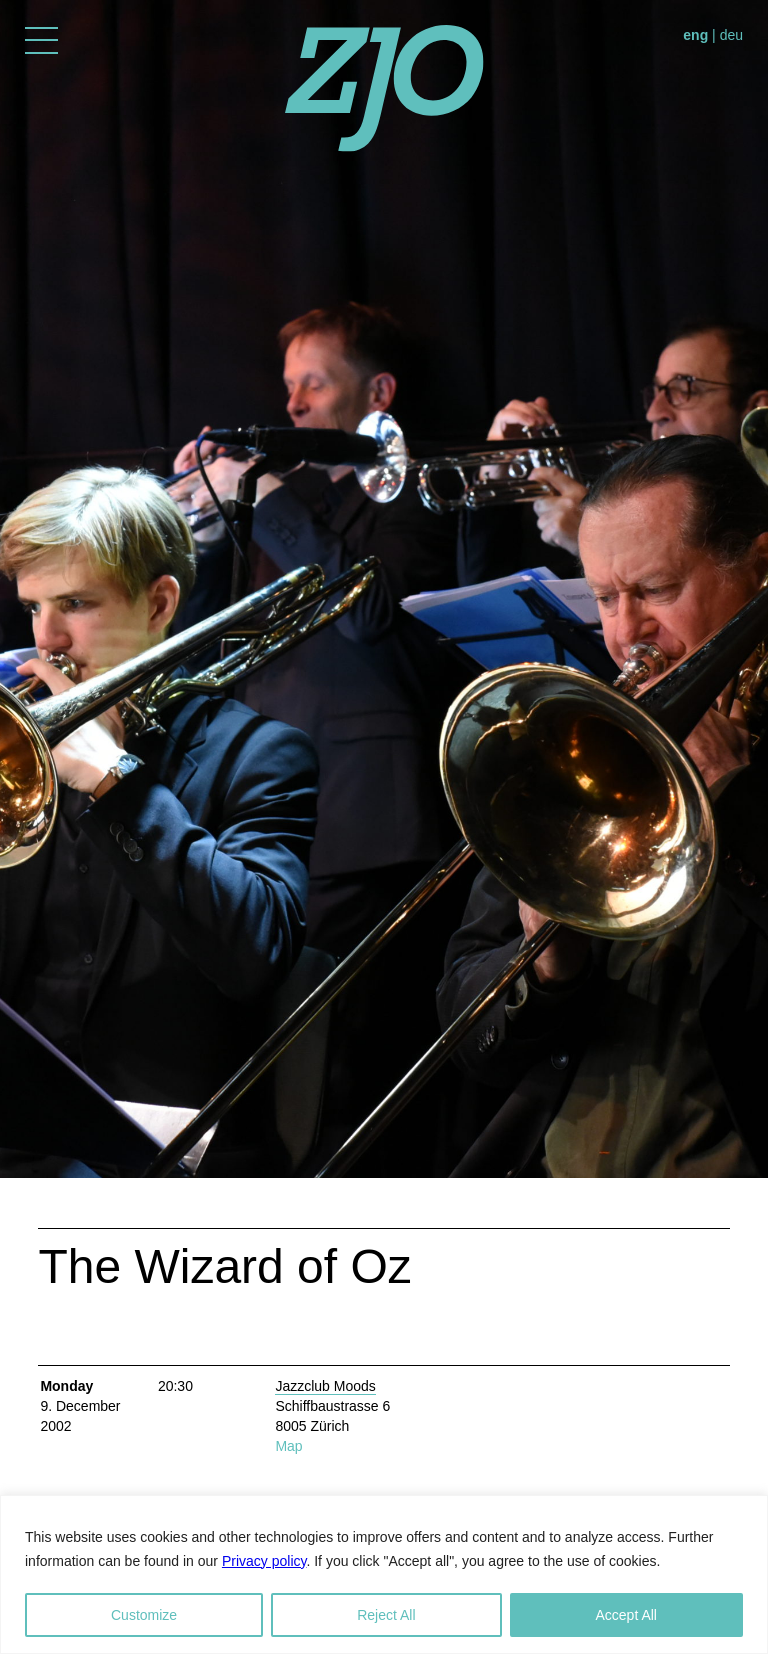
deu (731, 35)
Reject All (386, 1615)
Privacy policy (264, 1561)
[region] (384, 1574)
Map (288, 1446)
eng (695, 35)
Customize (144, 1615)
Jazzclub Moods (325, 1386)
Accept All (626, 1615)
